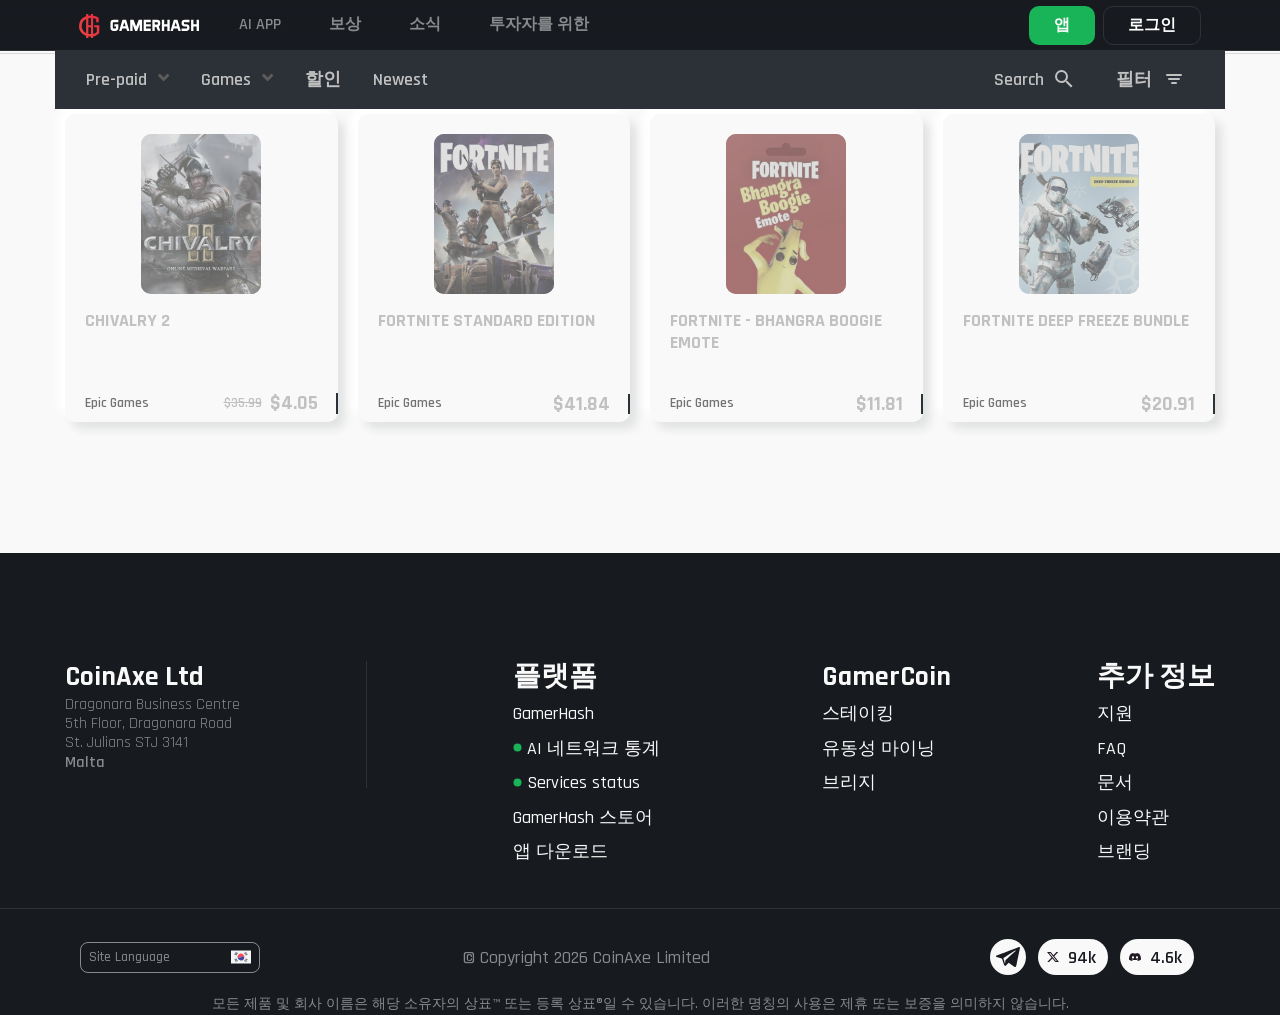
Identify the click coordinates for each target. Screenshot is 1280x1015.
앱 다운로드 (560, 851)
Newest (400, 79)
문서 (1115, 782)
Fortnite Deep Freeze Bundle (1076, 431)
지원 (1115, 713)
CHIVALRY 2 (127, 431)
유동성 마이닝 (878, 748)
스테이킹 (858, 713)
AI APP (260, 24)
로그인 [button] (1152, 25)
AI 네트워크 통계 (586, 748)
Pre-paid (118, 79)
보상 (345, 24)
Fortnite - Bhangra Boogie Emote (776, 442)
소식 (425, 24)
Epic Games (117, 514)
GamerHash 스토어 (583, 817)
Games (228, 79)
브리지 (849, 782)
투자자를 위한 (539, 24)
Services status (576, 782)
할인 (323, 79)
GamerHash (553, 713)
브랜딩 (1124, 851)
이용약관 (1133, 817)
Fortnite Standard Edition (486, 431)
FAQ (1111, 748)
